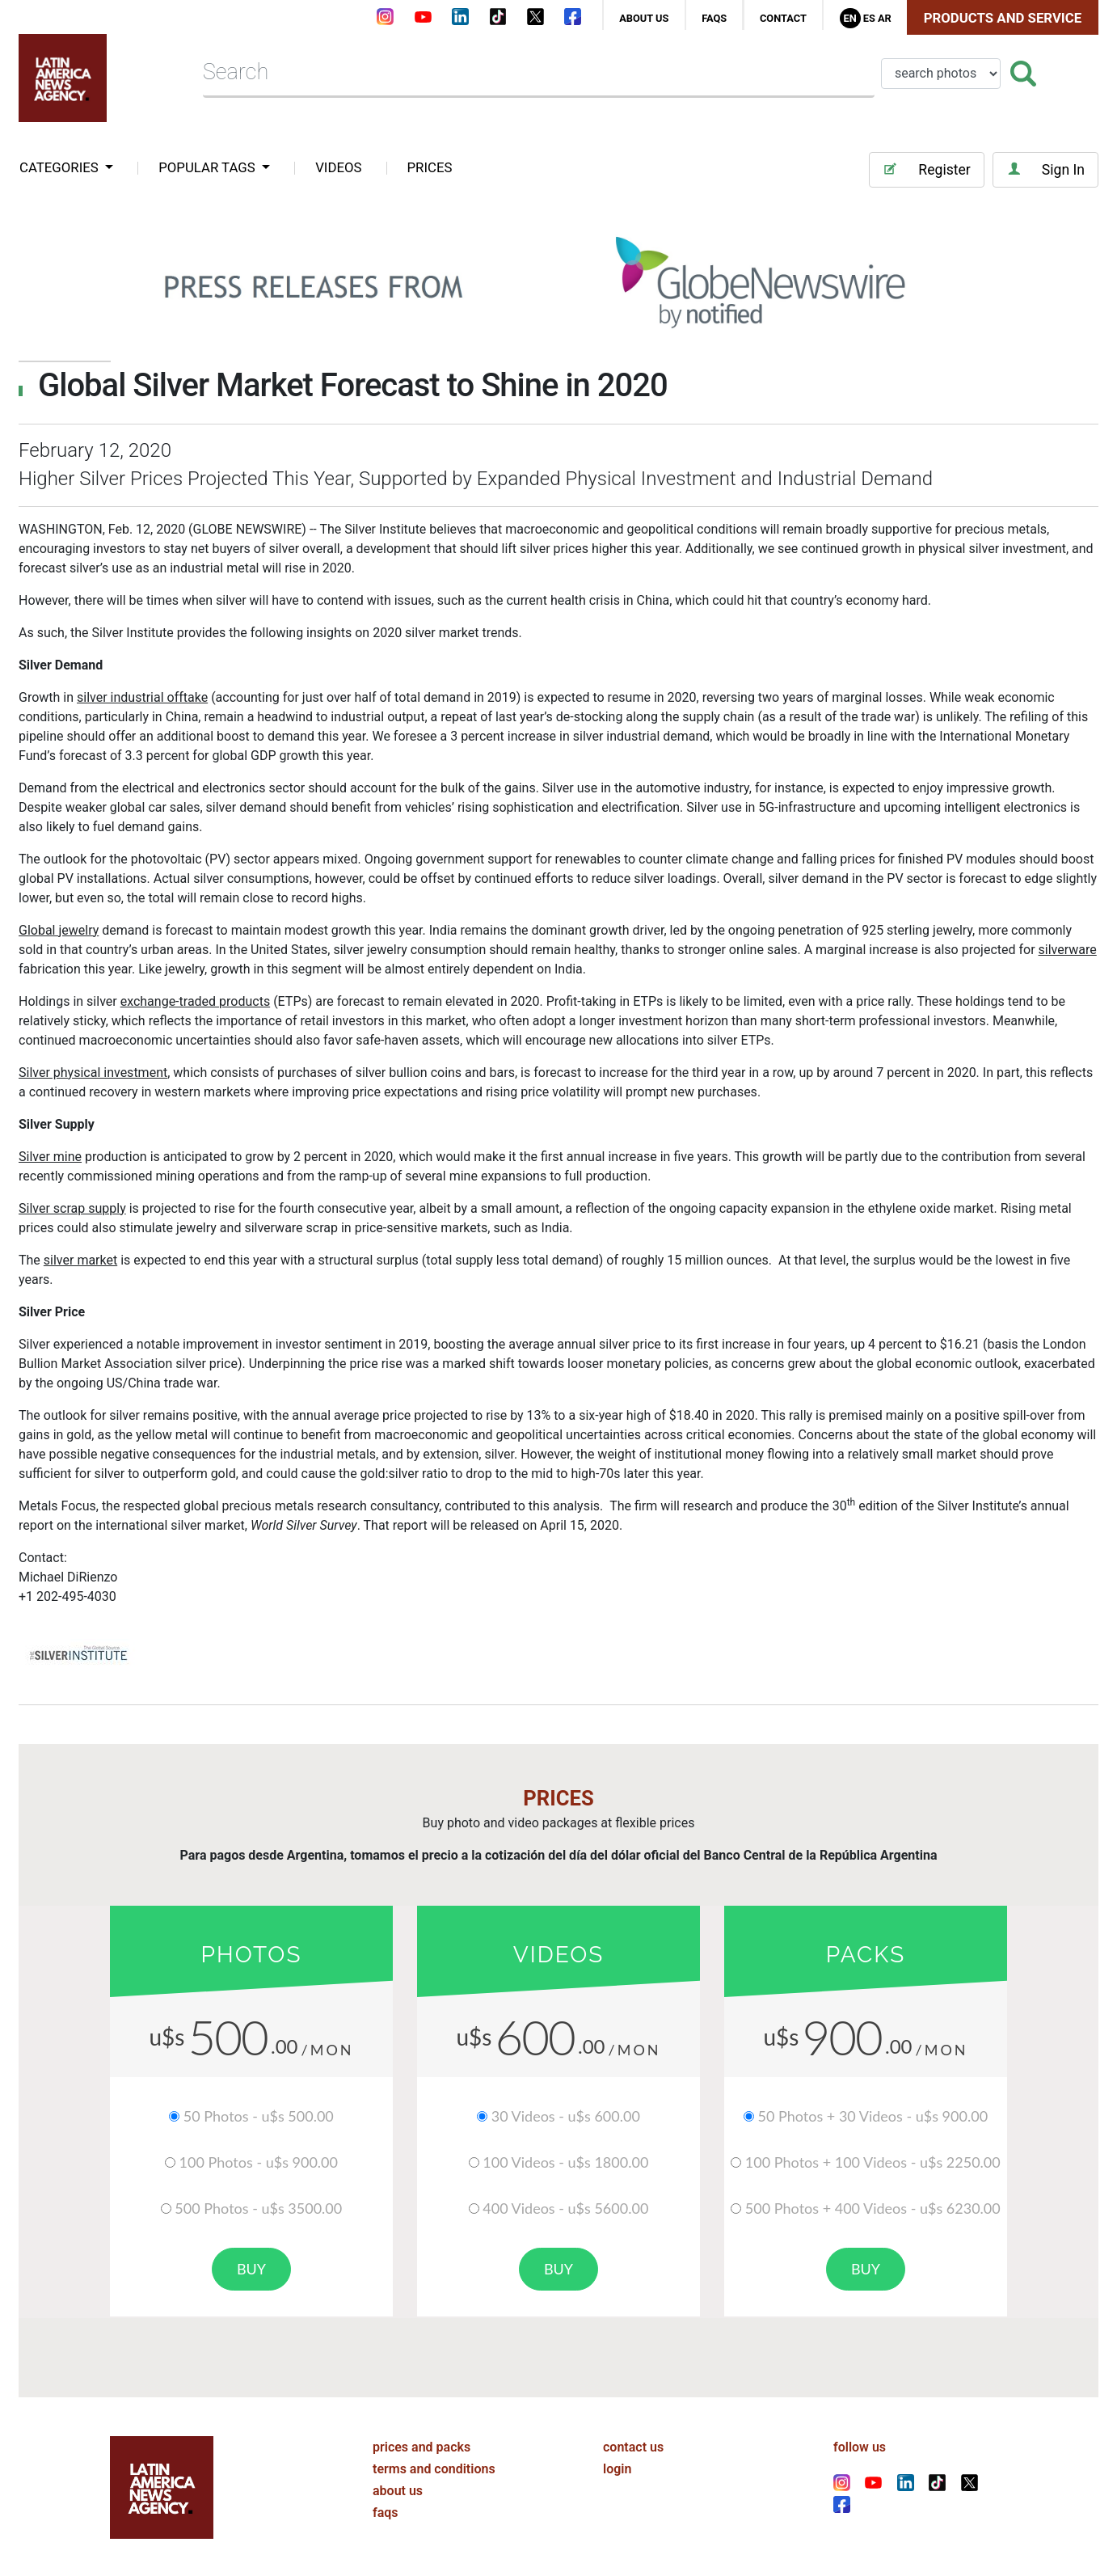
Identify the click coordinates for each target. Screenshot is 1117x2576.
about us (643, 18)
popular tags (208, 167)
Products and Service (1002, 18)
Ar (884, 18)
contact (783, 18)
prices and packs (421, 2445)
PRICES (430, 167)
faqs (714, 18)
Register (926, 169)
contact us (633, 2445)
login (617, 2467)
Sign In (1045, 169)
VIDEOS (338, 167)
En (849, 18)
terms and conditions (434, 2467)
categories (60, 167)
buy (251, 2269)
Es (869, 18)
